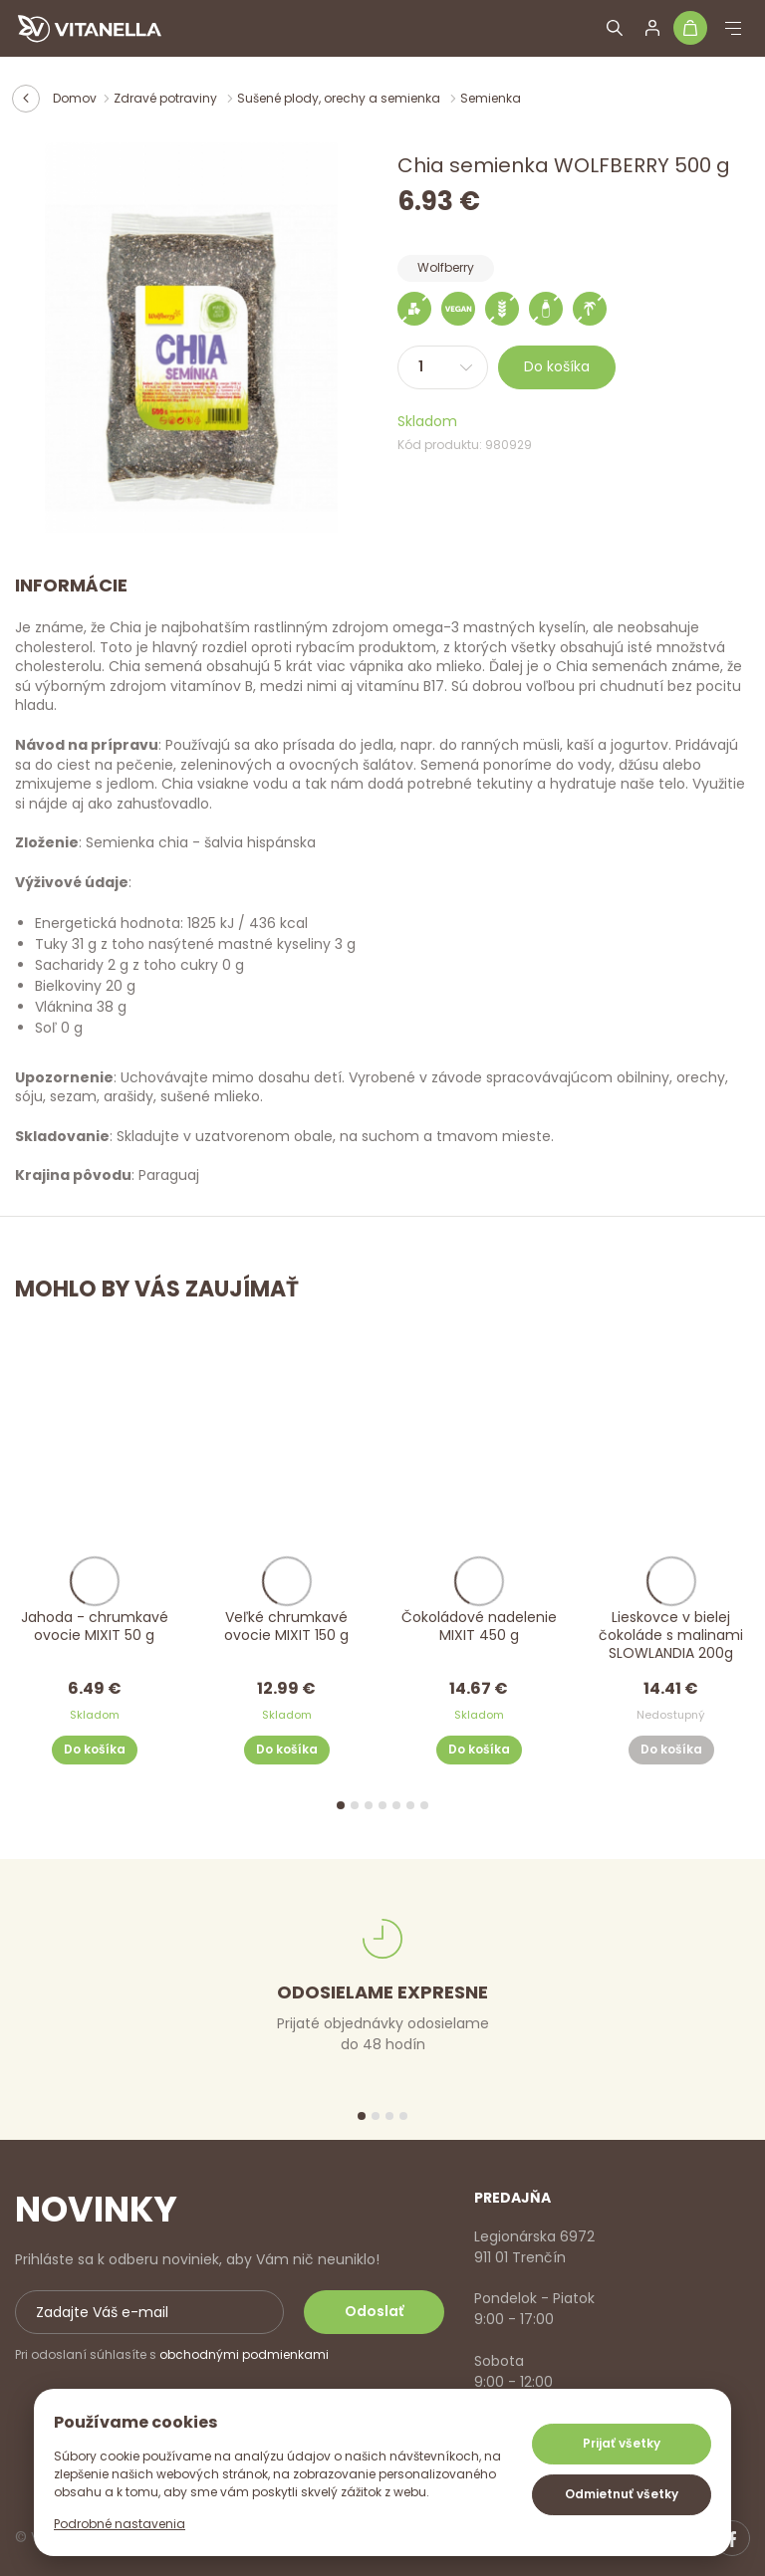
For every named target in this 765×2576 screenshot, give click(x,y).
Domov (75, 98)
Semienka (490, 98)
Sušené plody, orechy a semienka (340, 98)
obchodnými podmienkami (244, 2354)
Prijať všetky (621, 2443)
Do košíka (557, 366)
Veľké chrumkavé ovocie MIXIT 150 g (286, 1626)
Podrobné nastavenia (119, 2523)
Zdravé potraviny (167, 98)
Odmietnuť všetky (621, 2493)
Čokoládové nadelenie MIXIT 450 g (479, 1626)
